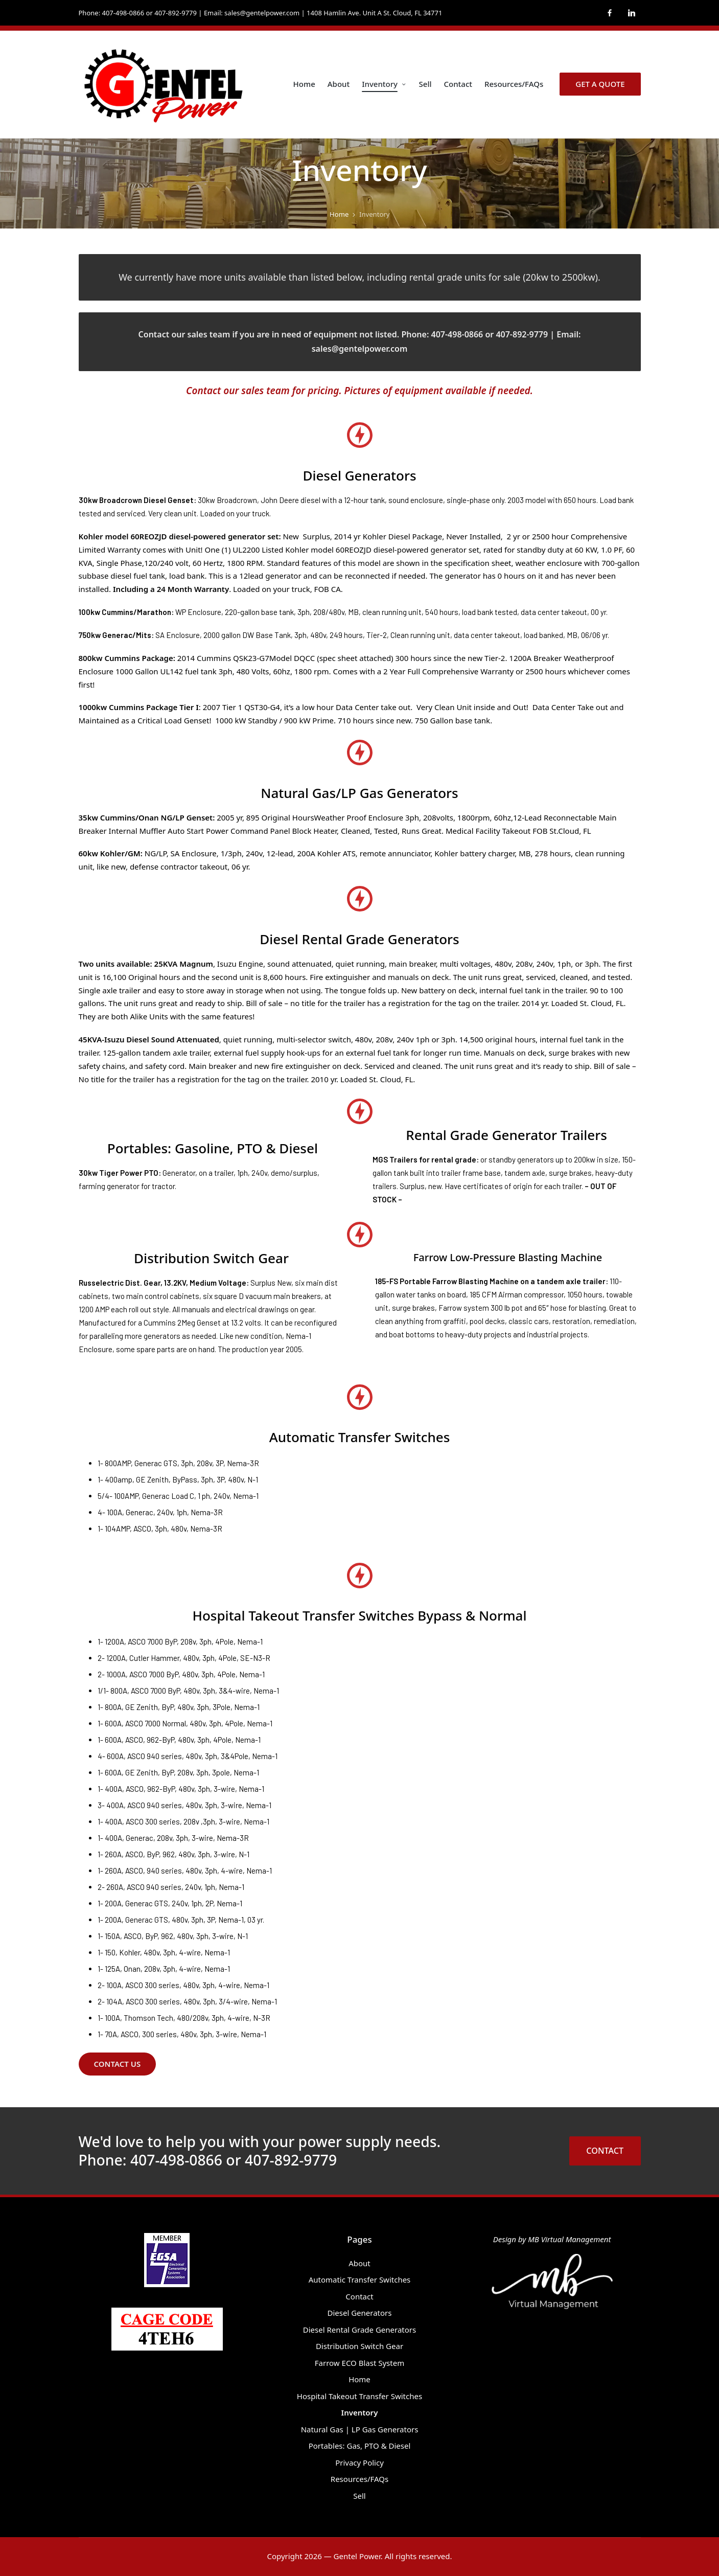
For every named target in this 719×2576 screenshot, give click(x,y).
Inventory (359, 2412)
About (359, 2263)
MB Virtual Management (569, 2239)
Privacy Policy (359, 2462)
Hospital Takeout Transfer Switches (359, 2396)
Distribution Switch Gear (359, 2346)
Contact (359, 2296)
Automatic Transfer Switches (360, 2279)
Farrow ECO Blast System (359, 2363)
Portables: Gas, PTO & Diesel (360, 2446)
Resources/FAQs (359, 2479)
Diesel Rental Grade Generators (359, 2329)
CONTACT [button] (604, 2150)
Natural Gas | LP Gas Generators (360, 2429)
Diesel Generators (359, 2313)
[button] (600, 84)
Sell (359, 2496)
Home (359, 2379)
